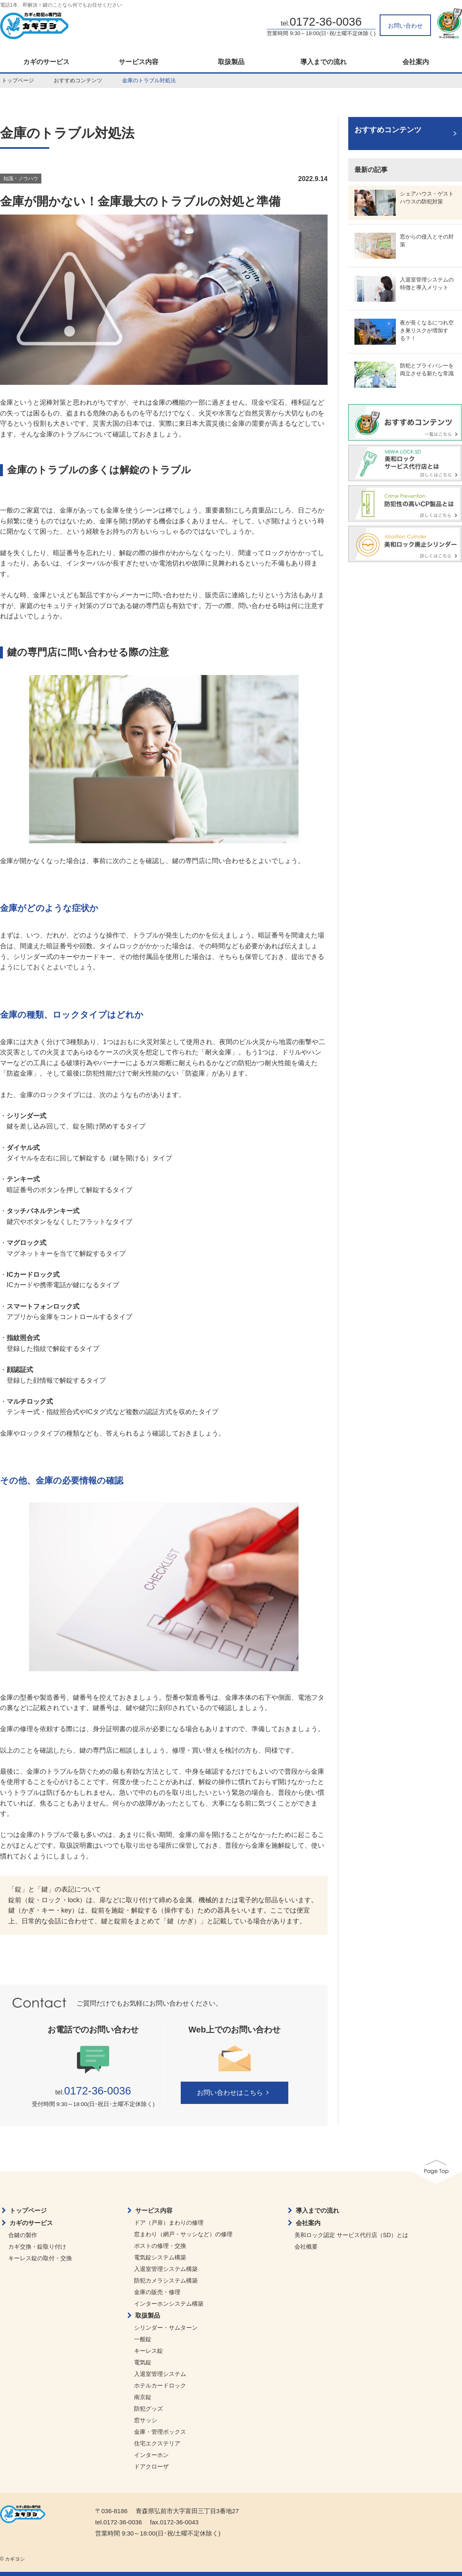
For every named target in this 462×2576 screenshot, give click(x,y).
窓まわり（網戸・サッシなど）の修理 (183, 2234)
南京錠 (142, 2397)
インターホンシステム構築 (168, 2303)
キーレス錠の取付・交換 (40, 2258)
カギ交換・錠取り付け (37, 2246)
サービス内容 (138, 62)
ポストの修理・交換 (160, 2245)
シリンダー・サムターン (166, 2327)
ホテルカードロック (160, 2385)
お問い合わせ (405, 25)
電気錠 (142, 2362)
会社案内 (308, 2222)
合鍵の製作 (22, 2235)
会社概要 (306, 2246)
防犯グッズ (148, 2408)
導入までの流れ (323, 62)
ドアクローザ (151, 2466)
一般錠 (142, 2339)
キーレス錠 (148, 2350)
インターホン (151, 2455)
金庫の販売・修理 (157, 2292)
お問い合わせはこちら (234, 2092)
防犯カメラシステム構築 (166, 2280)
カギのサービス (46, 62)
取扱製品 (231, 62)
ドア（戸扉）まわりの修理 (168, 2222)
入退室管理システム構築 (166, 2269)
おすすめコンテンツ (78, 80)
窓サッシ (145, 2420)
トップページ (18, 80)
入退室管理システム (160, 2374)
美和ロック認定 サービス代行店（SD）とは (351, 2235)
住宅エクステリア (157, 2443)
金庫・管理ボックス (160, 2431)
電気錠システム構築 (160, 2257)
